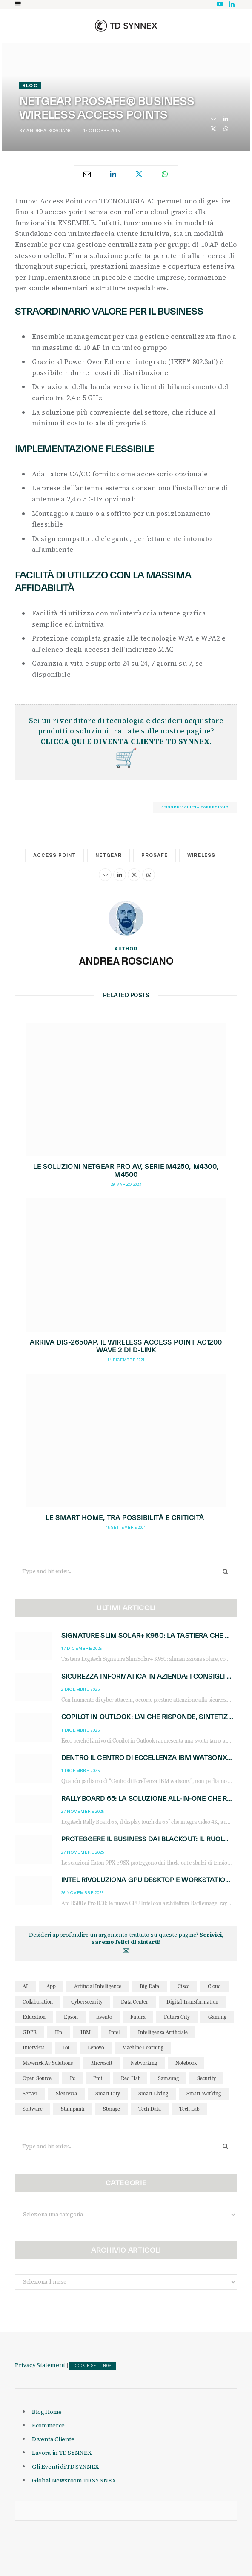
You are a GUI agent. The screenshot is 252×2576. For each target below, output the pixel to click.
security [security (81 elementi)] (206, 2078)
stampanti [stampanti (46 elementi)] (73, 2109)
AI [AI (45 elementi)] (25, 1986)
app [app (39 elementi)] (51, 1986)
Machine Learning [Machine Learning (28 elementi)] (142, 2047)
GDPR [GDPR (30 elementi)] (30, 2032)
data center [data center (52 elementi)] (134, 2001)
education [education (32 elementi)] (34, 2017)
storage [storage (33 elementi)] (111, 2109)
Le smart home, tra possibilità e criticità (126, 1517)
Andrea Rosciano (49, 130)
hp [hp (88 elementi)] (58, 2032)
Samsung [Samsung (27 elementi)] (168, 2078)
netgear (108, 855)
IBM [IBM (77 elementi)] (85, 2032)
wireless (201, 855)
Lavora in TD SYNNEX (61, 2452)
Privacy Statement (40, 2365)
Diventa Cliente (53, 2439)
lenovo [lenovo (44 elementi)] (96, 2047)
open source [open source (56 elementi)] (37, 2078)
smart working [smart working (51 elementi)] (203, 2093)
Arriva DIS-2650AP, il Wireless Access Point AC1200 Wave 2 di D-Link (126, 1346)
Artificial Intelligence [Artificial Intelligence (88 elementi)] (97, 1986)
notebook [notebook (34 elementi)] (186, 2063)
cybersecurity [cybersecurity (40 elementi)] (87, 2001)
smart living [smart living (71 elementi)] (153, 2093)
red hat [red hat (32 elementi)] (130, 2078)
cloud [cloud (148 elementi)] (214, 1986)
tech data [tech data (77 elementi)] (149, 2109)
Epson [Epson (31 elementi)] (71, 2017)
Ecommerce (48, 2425)
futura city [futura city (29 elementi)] (177, 2017)
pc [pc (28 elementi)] (72, 2078)
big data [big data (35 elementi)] (149, 1986)
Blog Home (47, 2411)
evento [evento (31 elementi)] (104, 2017)
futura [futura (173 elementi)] (138, 2017)
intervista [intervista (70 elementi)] (34, 2047)
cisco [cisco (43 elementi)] (183, 1986)
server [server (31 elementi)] (30, 2093)
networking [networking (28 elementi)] (144, 2063)
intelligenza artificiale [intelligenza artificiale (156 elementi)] (163, 2032)
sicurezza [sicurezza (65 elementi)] (66, 2093)
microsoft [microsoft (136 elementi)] (101, 2063)
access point (54, 855)
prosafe (154, 855)
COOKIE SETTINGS (93, 2366)
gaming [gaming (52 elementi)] (217, 2017)
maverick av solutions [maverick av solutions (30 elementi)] (48, 2063)
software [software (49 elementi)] (33, 2109)
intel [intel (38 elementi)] (114, 2032)
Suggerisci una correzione (195, 807)
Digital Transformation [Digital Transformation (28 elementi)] (192, 2001)
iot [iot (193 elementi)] (66, 2047)
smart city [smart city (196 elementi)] (107, 2093)
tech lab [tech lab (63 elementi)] (189, 2109)
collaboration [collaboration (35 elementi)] (38, 2001)
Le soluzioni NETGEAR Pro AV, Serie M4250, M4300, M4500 (126, 1170)
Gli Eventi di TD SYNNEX (65, 2466)
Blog (30, 85)
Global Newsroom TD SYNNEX (73, 2480)
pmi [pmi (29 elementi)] (98, 2078)
